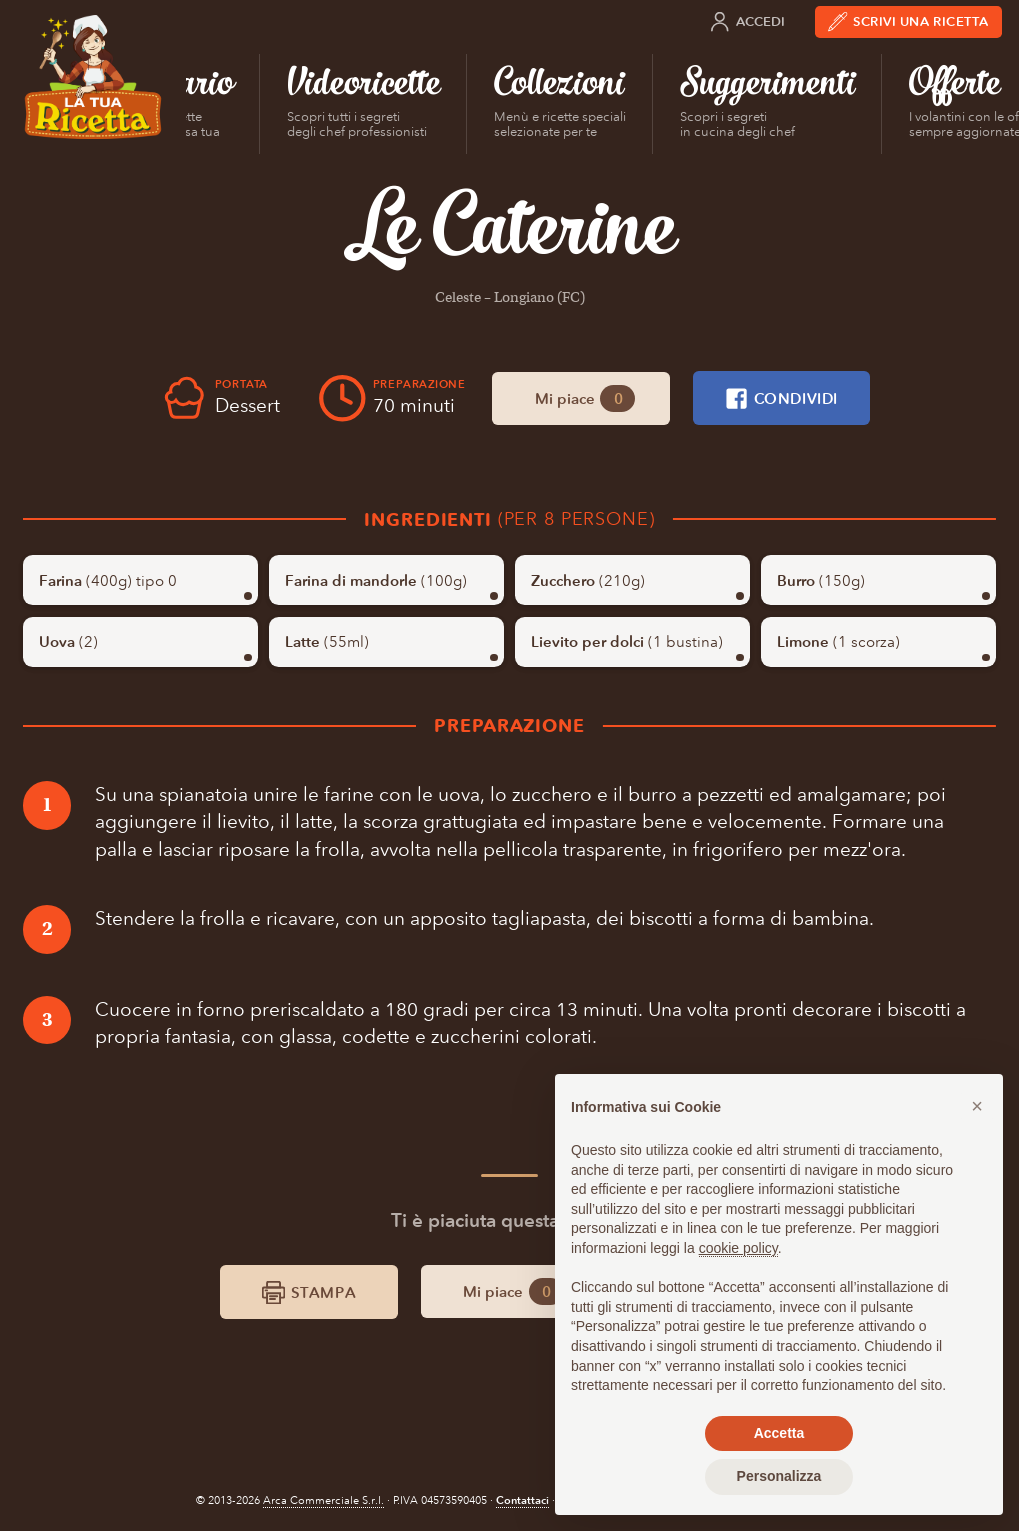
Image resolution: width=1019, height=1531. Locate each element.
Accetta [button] (779, 1433)
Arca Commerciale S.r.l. (323, 1500)
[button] (977, 1106)
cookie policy (738, 1248)
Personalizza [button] (779, 1476)
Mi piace (585, 398)
